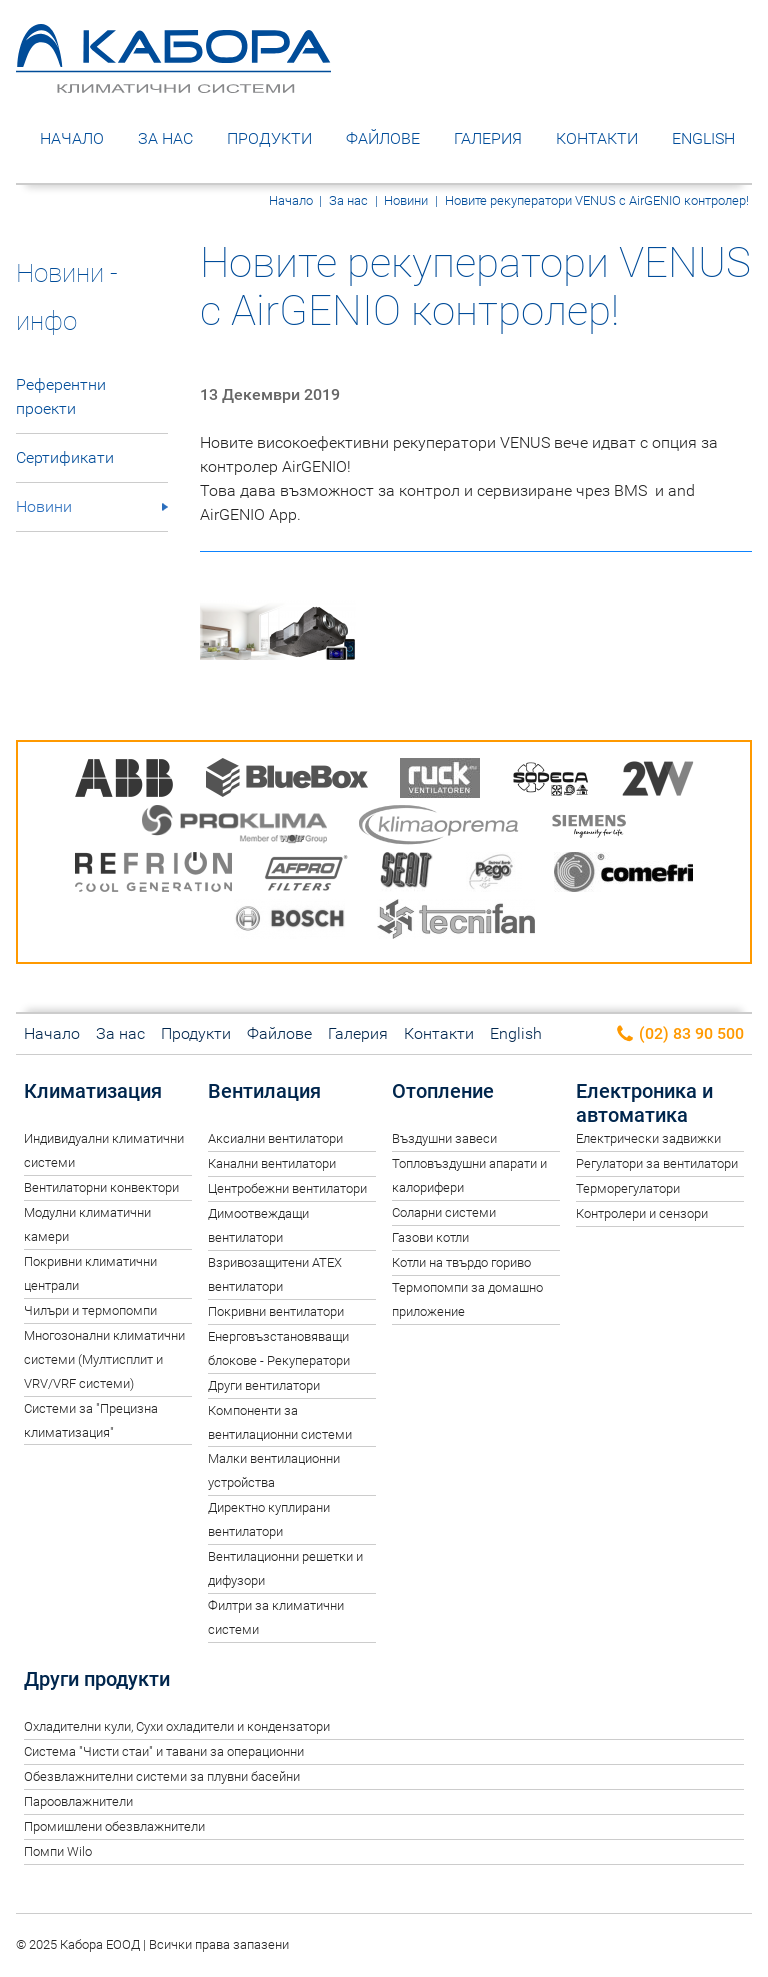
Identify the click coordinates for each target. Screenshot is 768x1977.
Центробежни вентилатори (287, 1188)
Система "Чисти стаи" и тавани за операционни (164, 1751)
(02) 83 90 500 (679, 1034)
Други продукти (97, 1679)
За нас (165, 138)
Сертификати (65, 457)
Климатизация (93, 1091)
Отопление (443, 1091)
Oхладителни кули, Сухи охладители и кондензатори (177, 1726)
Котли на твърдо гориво (461, 1262)
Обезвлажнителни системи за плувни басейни (162, 1776)
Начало (72, 138)
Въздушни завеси (444, 1138)
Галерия (488, 138)
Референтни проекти (61, 396)
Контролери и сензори (642, 1213)
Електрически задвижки (648, 1138)
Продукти (269, 138)
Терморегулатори (628, 1188)
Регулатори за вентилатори (657, 1163)
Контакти (597, 138)
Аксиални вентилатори (275, 1138)
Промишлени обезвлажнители (114, 1826)
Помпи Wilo (58, 1851)
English (703, 138)
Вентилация (264, 1091)
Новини (406, 200)
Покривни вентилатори (276, 1311)
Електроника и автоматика (644, 1103)
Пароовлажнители (78, 1801)
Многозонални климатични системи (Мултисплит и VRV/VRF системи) (104, 1359)
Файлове (383, 138)
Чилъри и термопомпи (90, 1310)
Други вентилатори (264, 1385)
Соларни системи (444, 1212)
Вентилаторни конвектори (101, 1187)
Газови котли (430, 1237)
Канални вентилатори (272, 1163)
